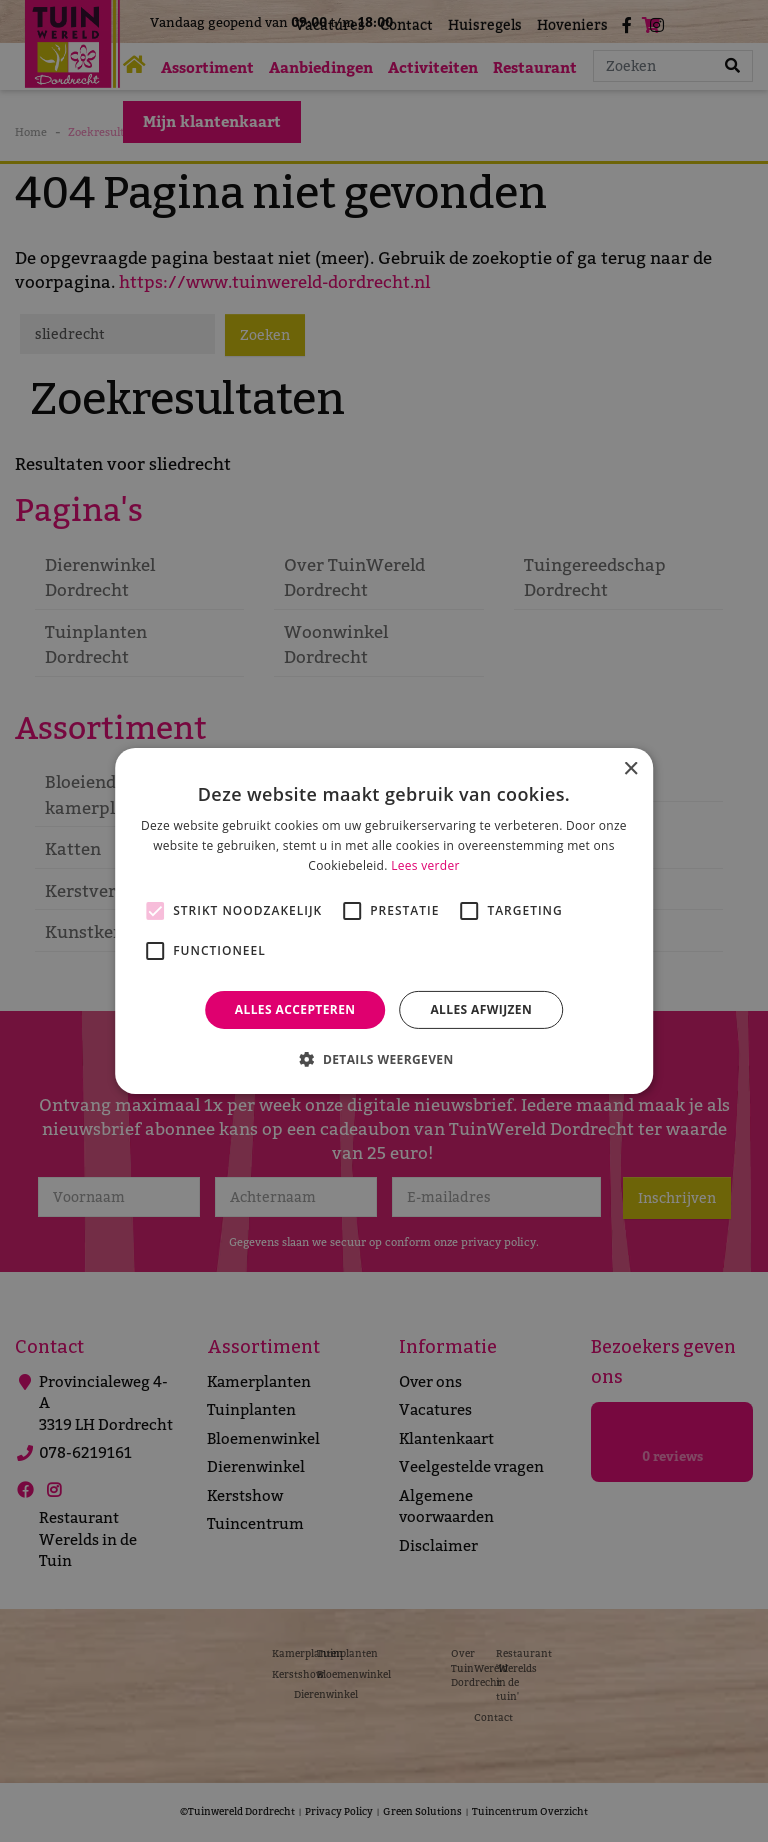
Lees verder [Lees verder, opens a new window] (425, 865)
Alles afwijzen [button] (481, 1009)
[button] (383, 1059)
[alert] (384, 921)
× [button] (630, 769)
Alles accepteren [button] (295, 1009)
